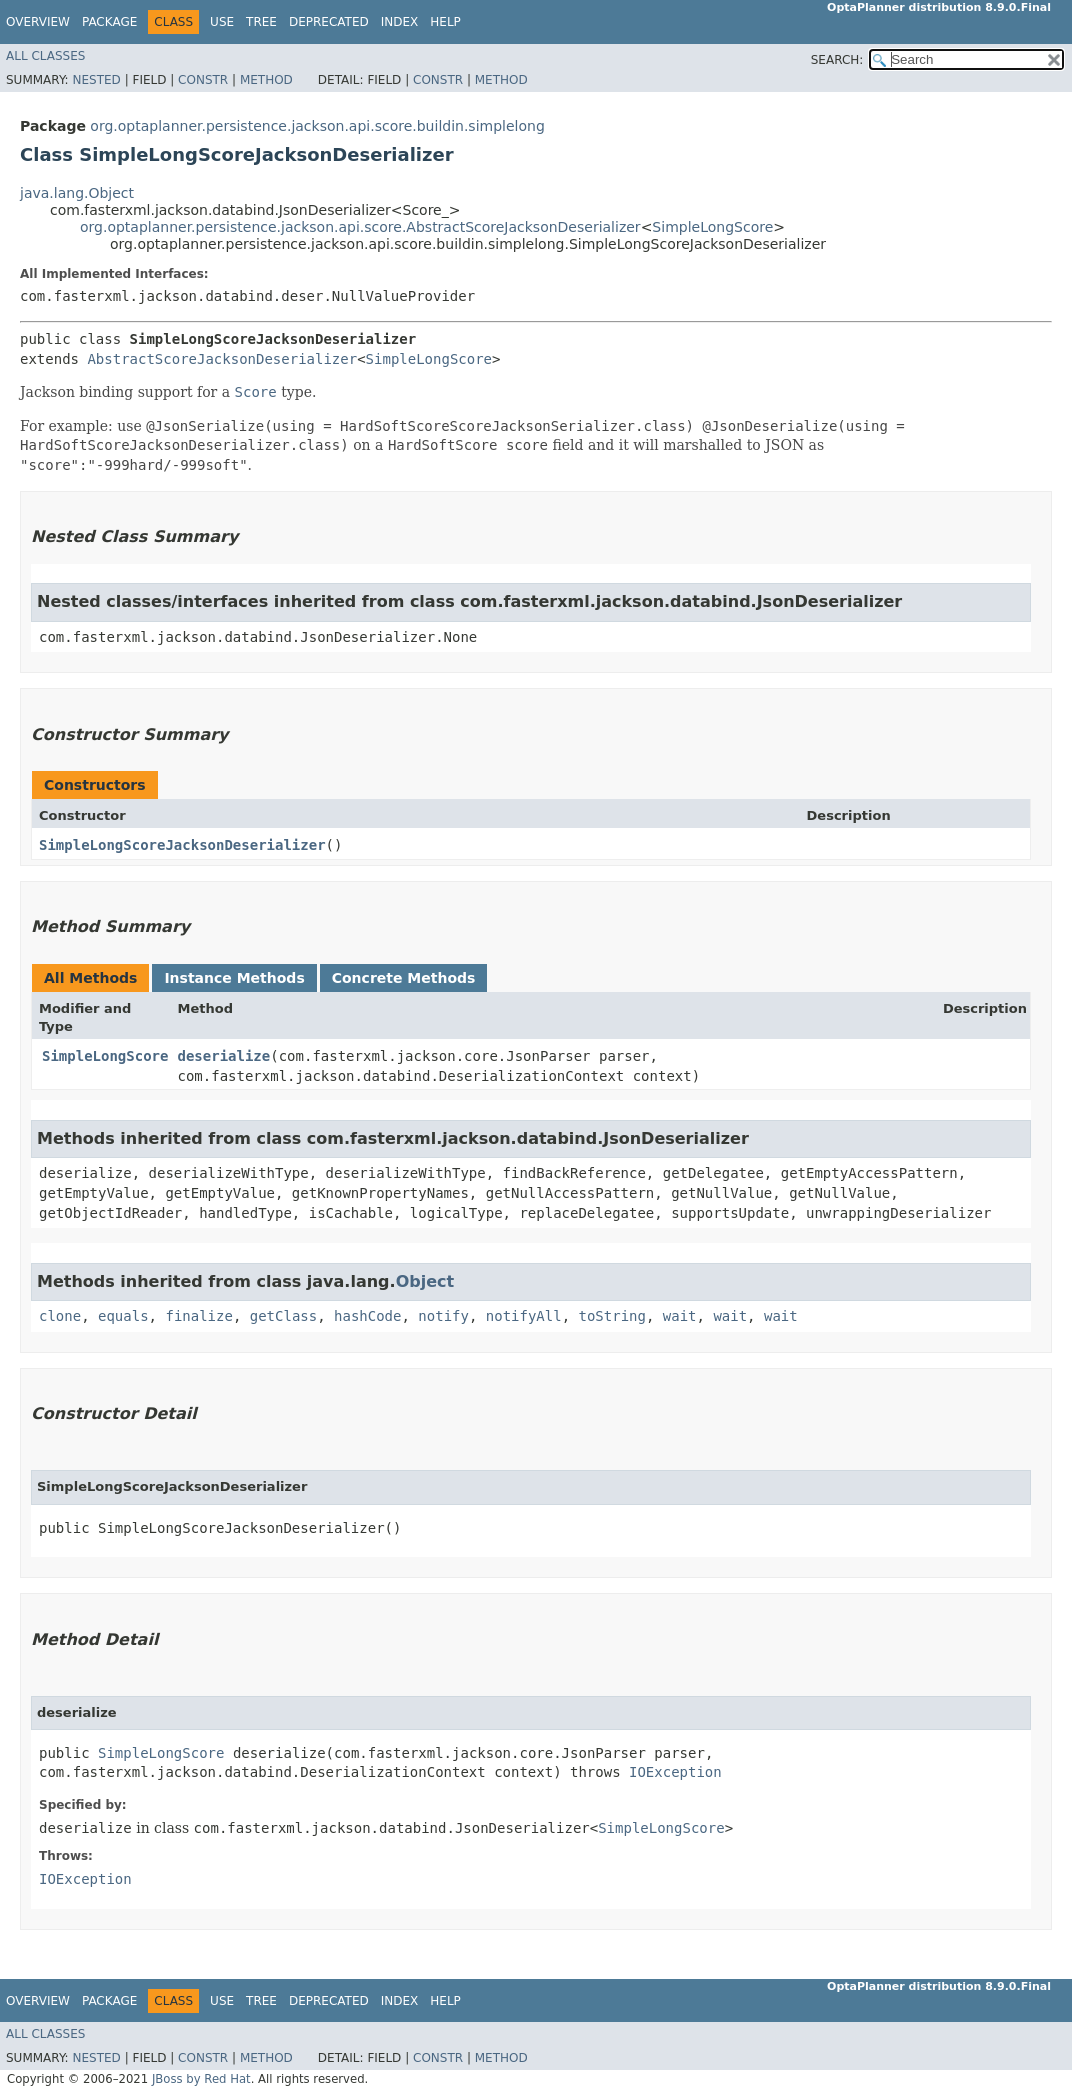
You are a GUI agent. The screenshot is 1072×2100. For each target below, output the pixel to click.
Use (222, 22)
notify (443, 1316)
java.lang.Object (77, 193)
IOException (675, 1772)
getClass (283, 1316)
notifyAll (524, 1316)
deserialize (224, 1056)
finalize (198, 1316)
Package (109, 22)
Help (445, 22)
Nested (96, 80)
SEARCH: (837, 60)
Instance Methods (234, 978)
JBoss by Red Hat (201, 2079)
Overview (38, 22)
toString (612, 1316)
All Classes (45, 56)
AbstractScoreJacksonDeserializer (222, 359)
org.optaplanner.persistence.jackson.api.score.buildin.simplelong (317, 126)
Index (400, 22)
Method (266, 80)
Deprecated (329, 22)
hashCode (367, 1316)
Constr (203, 80)
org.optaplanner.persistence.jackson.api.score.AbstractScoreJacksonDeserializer (360, 227)
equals (123, 1316)
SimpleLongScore (712, 227)
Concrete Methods (404, 978)
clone (60, 1316)
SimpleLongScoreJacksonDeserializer (182, 845)
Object (425, 1281)
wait (680, 1316)
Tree (261, 22)
